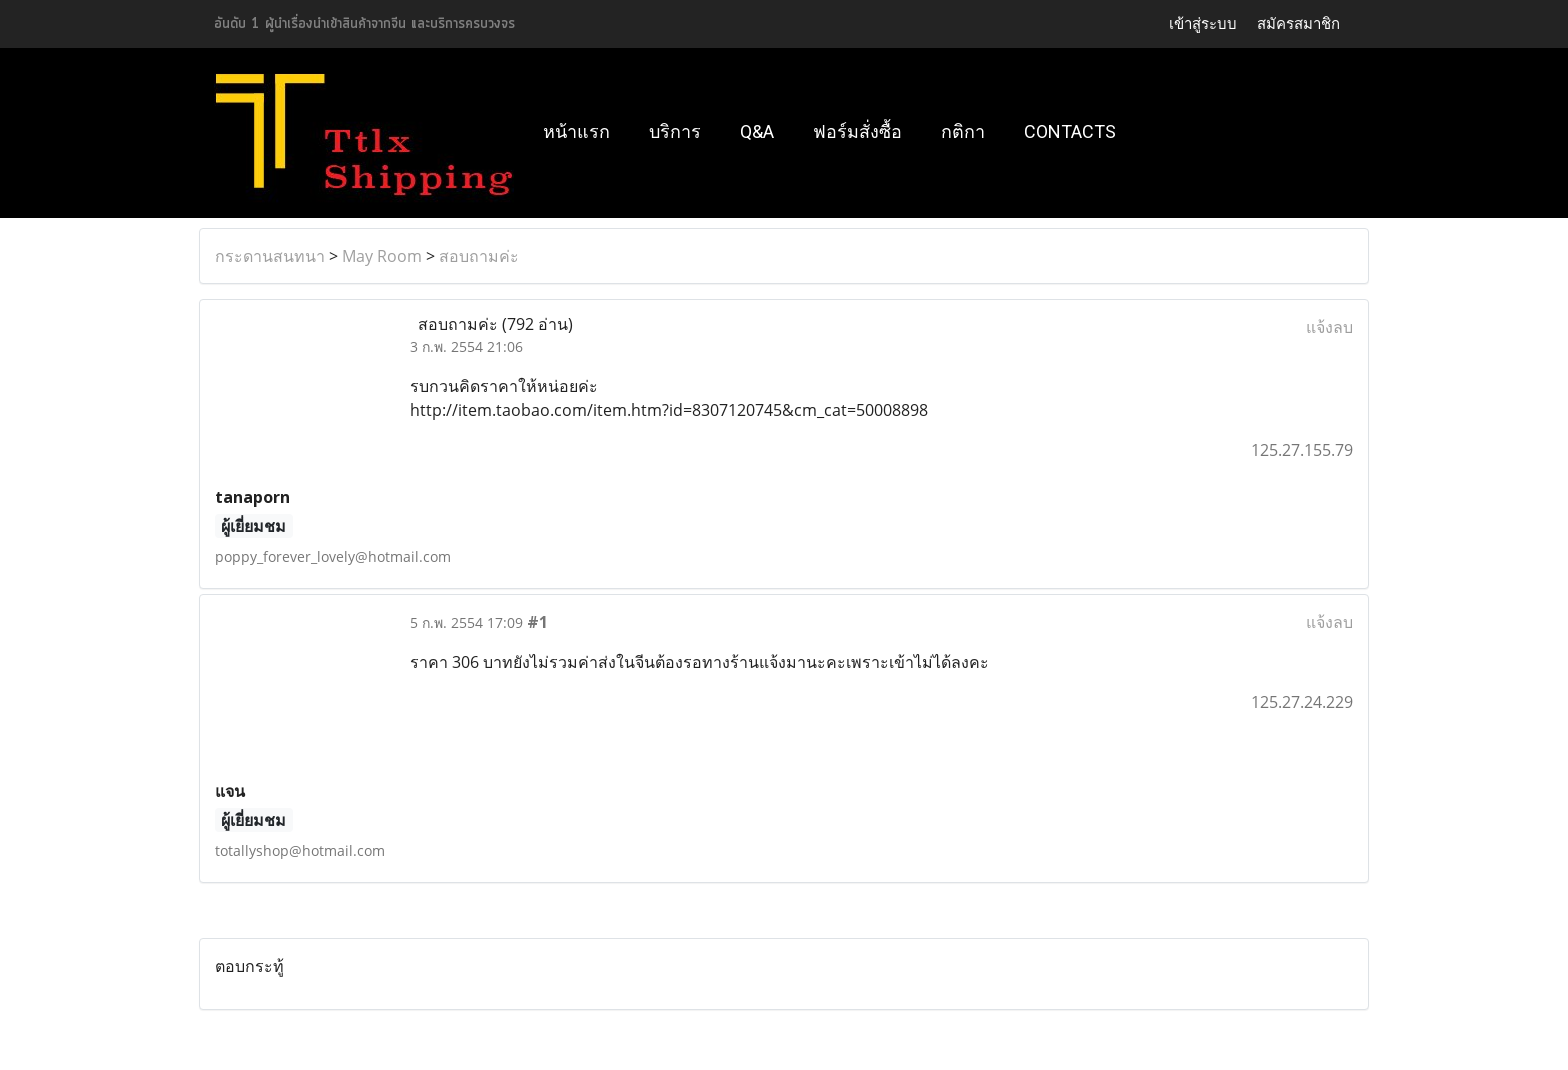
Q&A (757, 131)
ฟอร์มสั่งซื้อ (857, 131)
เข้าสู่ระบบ (1203, 24)
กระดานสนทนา (270, 256)
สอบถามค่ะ (479, 256)
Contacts (1070, 131)
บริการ (675, 131)
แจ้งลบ (1329, 327)
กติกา (963, 131)
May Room (382, 256)
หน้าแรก (576, 131)
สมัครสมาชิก (1298, 24)
